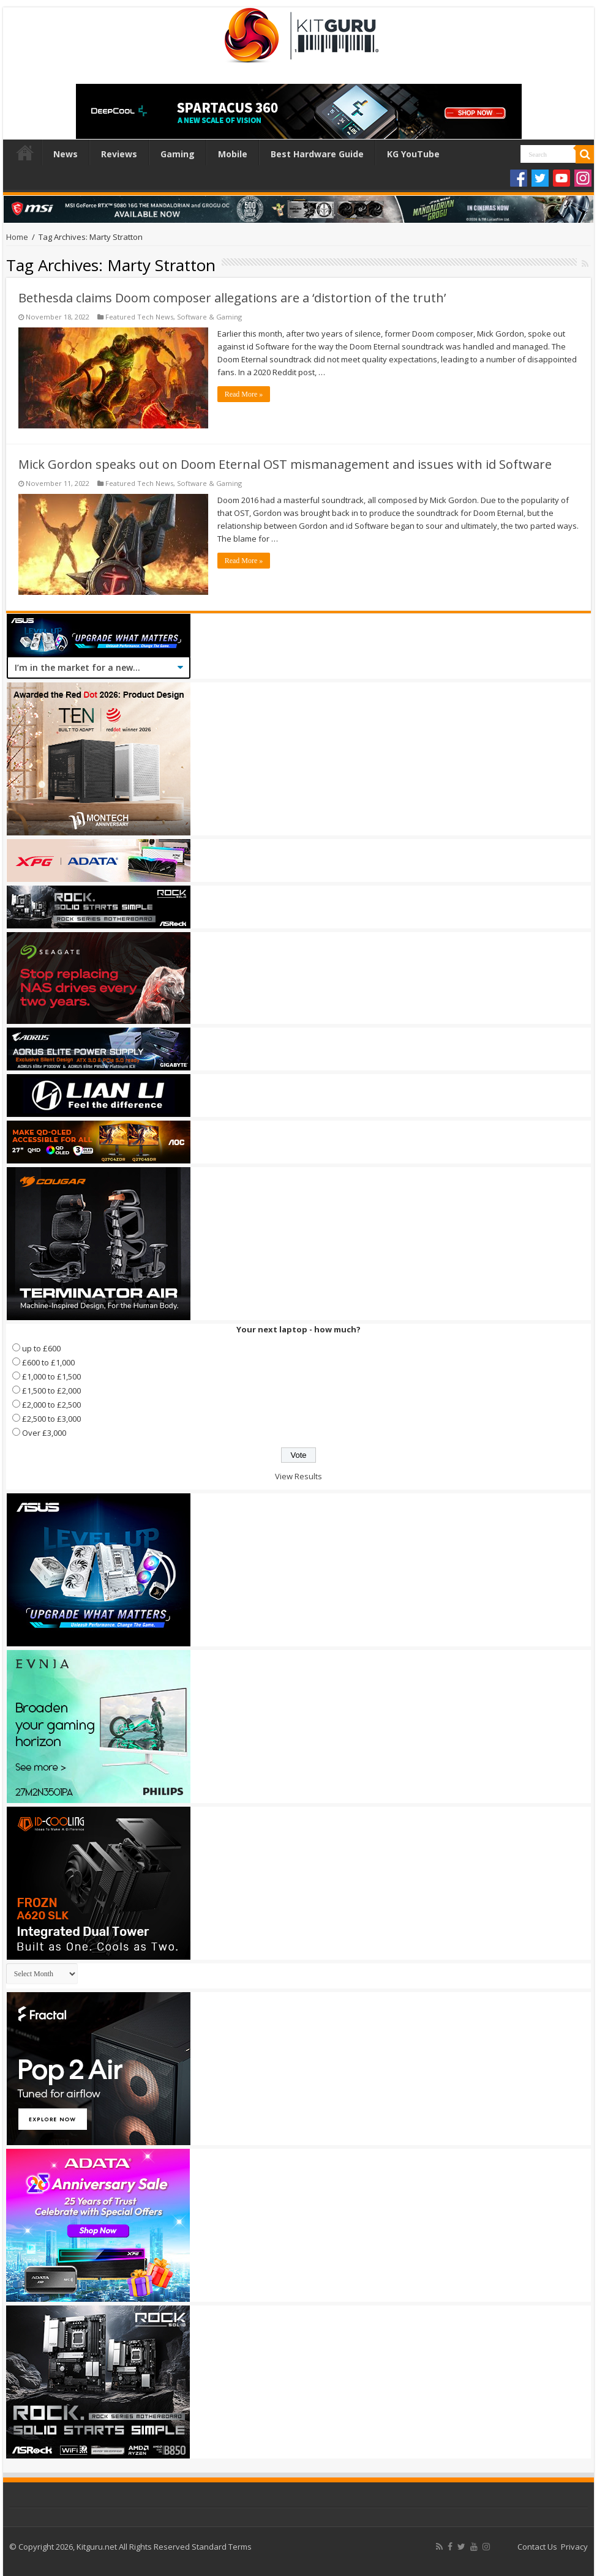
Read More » (244, 394)
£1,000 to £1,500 (51, 1376)
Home (25, 152)
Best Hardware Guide (317, 154)
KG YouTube (413, 154)
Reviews (119, 154)
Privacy (574, 2546)
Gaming (177, 154)
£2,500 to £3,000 (51, 1418)
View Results (298, 1476)
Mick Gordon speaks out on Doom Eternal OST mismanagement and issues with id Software (285, 464)
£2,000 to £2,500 (51, 1404)
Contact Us (537, 2546)
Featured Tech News (139, 316)
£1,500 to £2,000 (51, 1390)
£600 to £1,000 (48, 1362)
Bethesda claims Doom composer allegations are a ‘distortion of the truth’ (232, 297)
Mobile (232, 154)
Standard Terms (222, 2546)
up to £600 (41, 1348)
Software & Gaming (209, 316)
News (65, 154)
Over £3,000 (44, 1432)
